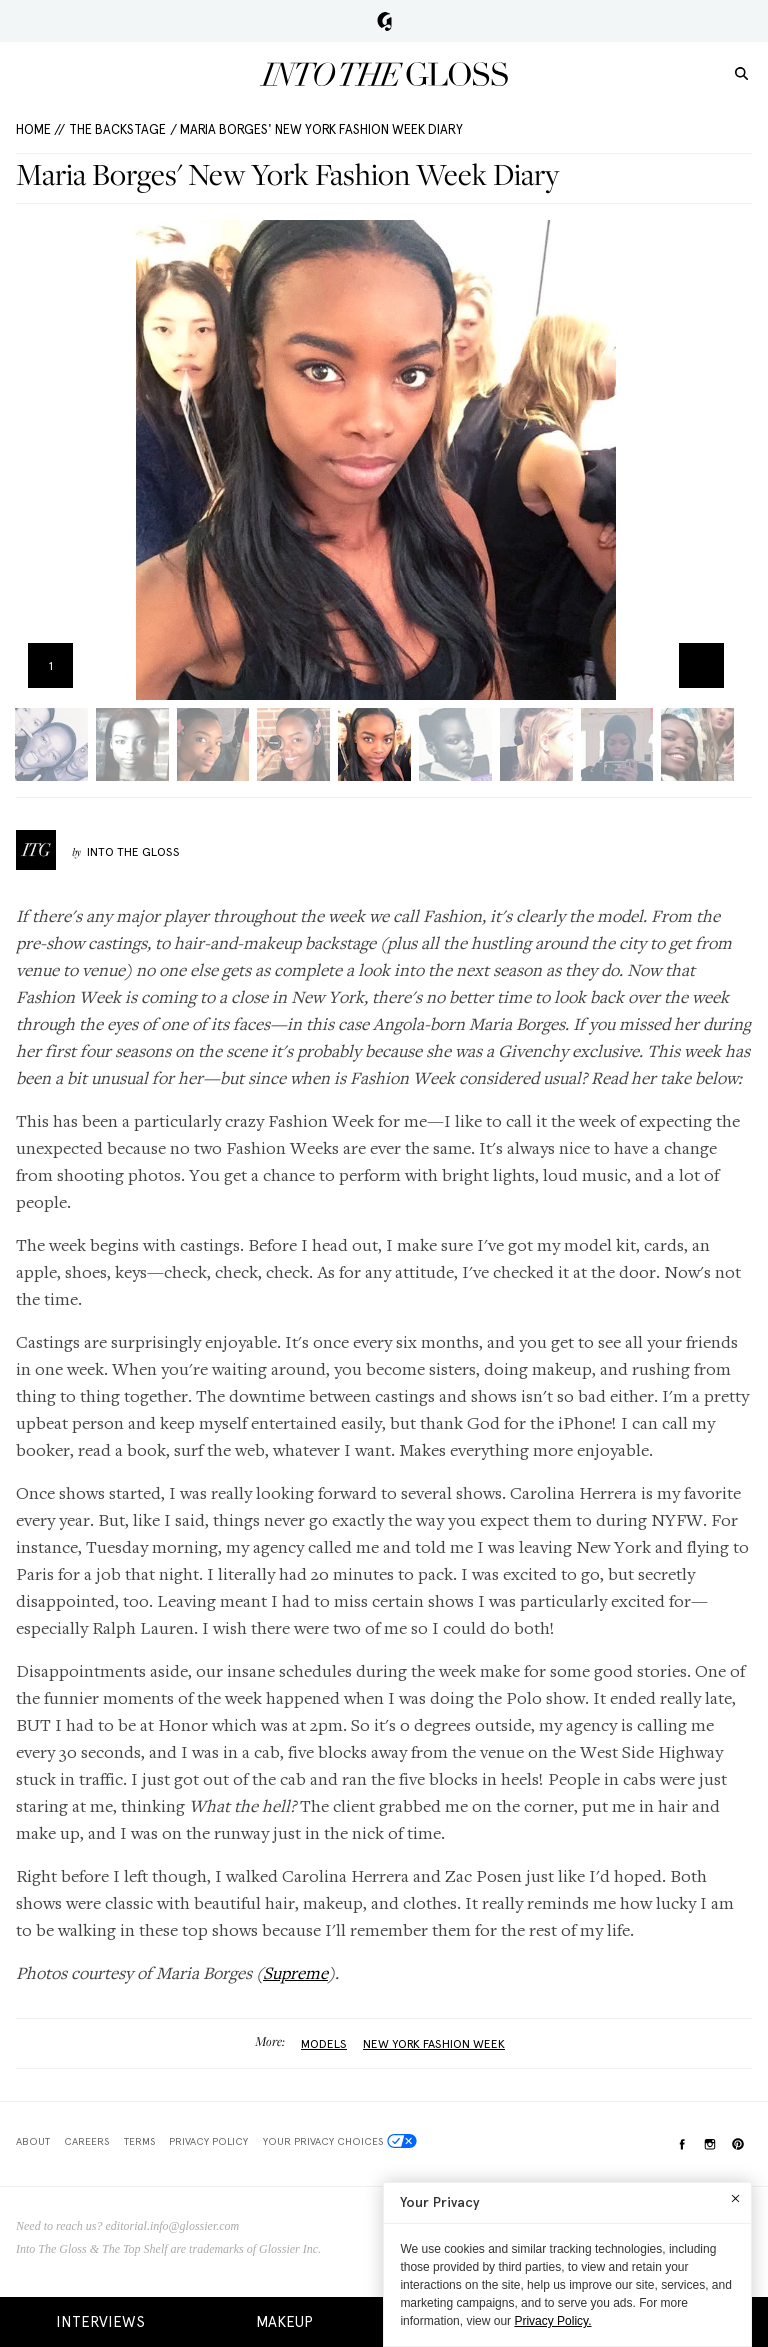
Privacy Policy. (552, 2321)
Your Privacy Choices (340, 2141)
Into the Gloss (384, 74)
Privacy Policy (208, 2141)
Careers (86, 2141)
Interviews (100, 2322)
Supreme (295, 1972)
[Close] (735, 2198)
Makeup (284, 2322)
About (33, 2141)
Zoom (701, 665)
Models (324, 2044)
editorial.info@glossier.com (173, 2226)
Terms (139, 2141)
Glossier (384, 21)
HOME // (40, 129)
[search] (741, 72)
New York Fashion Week (434, 2044)
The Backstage (117, 129)
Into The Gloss (133, 852)
